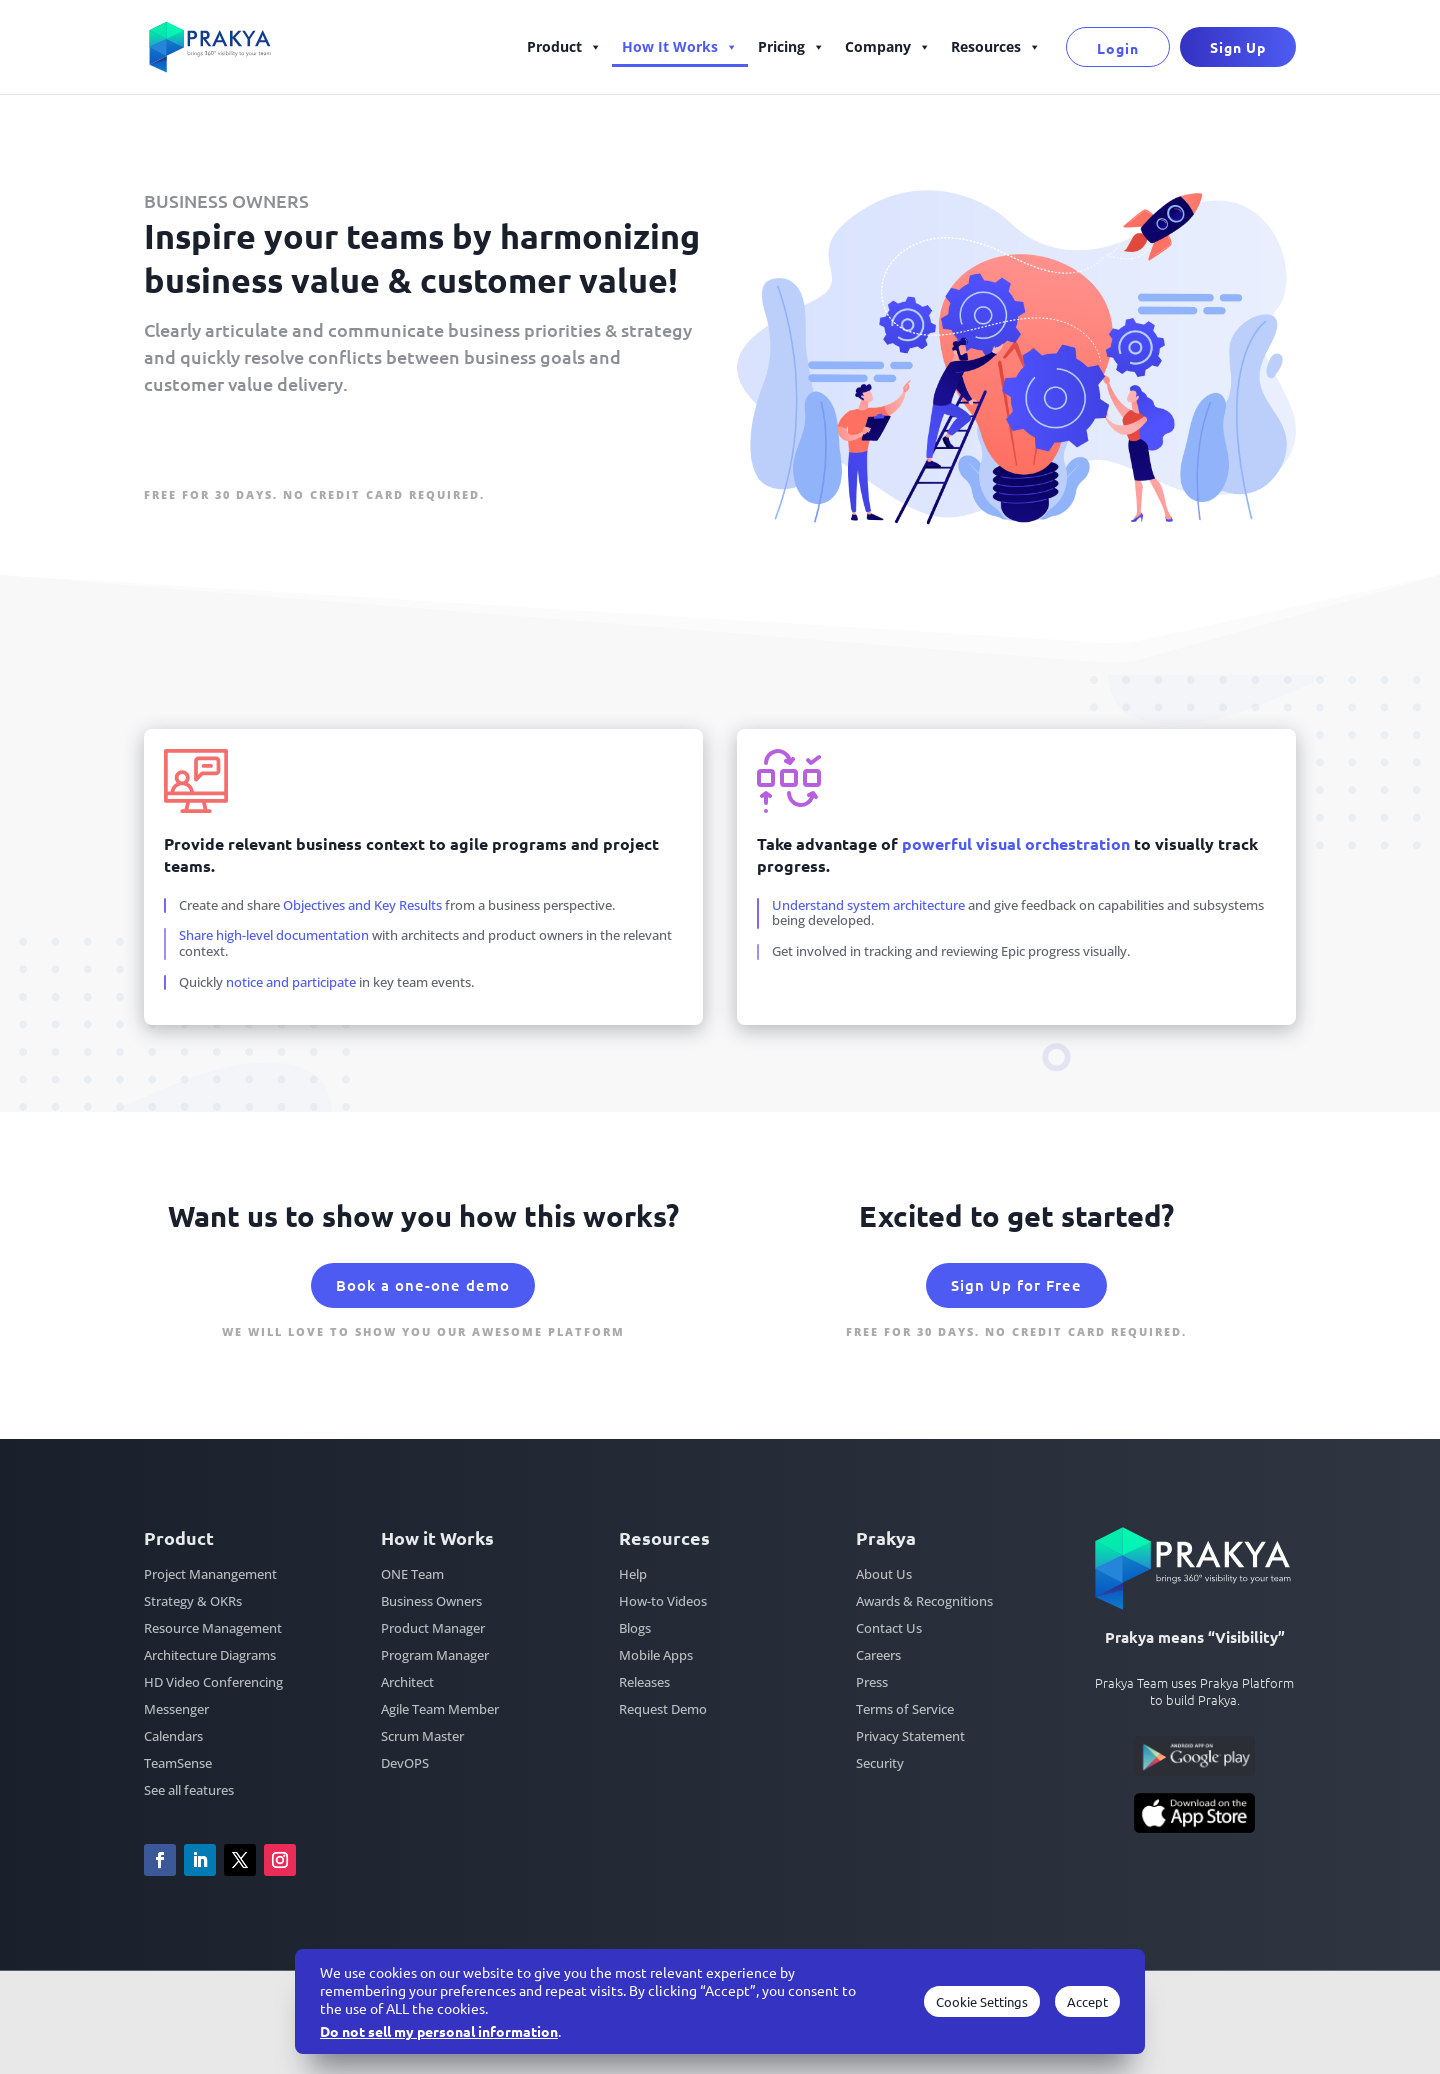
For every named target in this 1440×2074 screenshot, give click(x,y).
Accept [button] (1087, 2001)
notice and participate (291, 982)
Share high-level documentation (274, 935)
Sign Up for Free (234, 448)
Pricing (791, 46)
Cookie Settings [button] (982, 2001)
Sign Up (1238, 47)
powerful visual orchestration (1016, 843)
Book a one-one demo (423, 1285)
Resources (996, 46)
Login (1118, 48)
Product (564, 46)
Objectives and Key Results (362, 905)
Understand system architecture (870, 905)
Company (888, 46)
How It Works (680, 46)
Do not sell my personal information (439, 2031)
